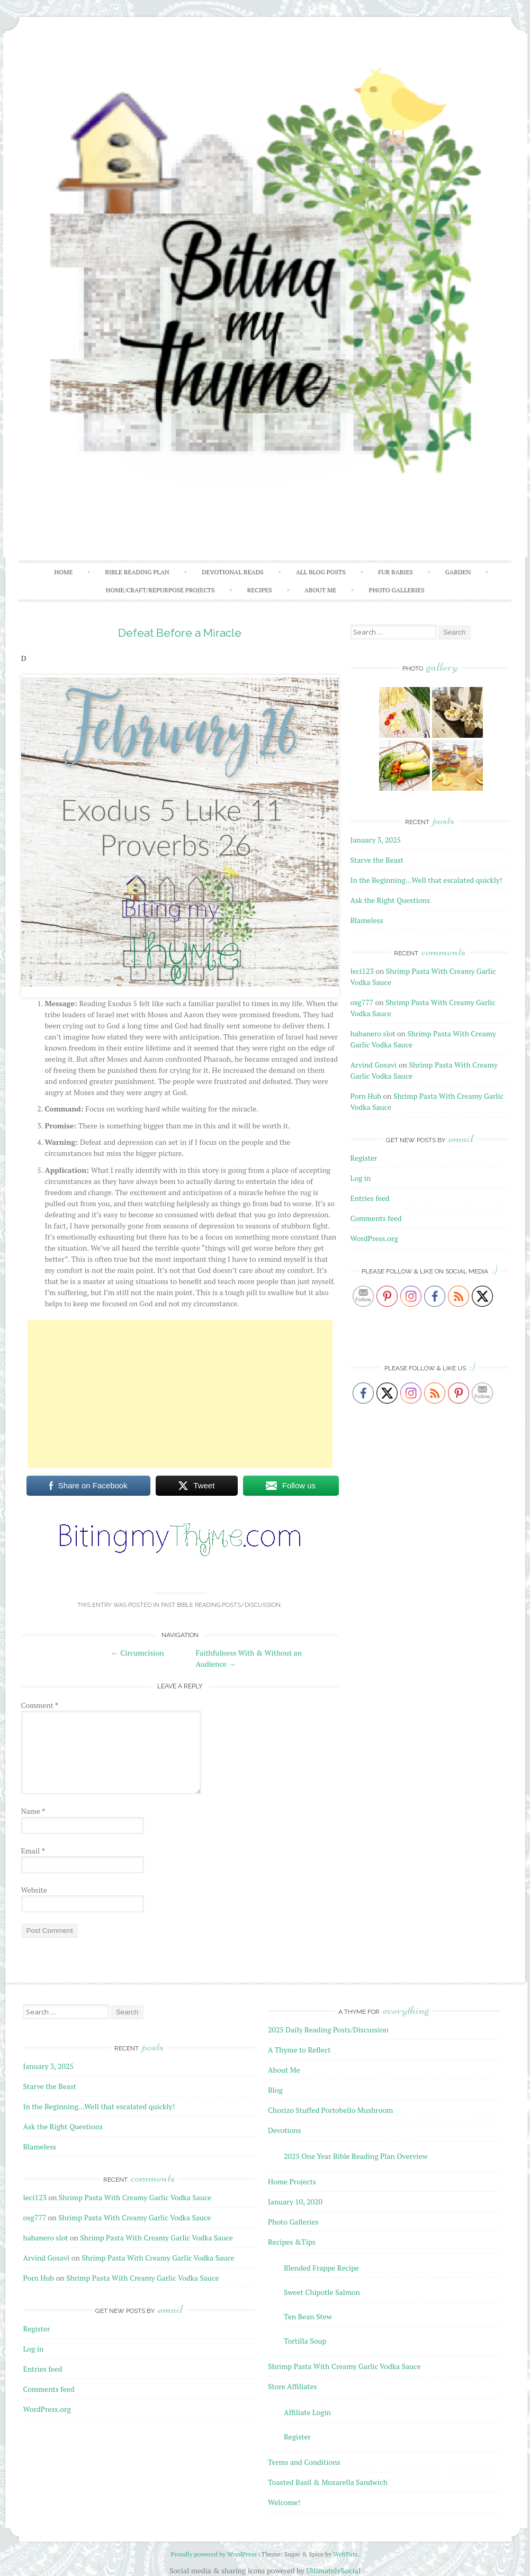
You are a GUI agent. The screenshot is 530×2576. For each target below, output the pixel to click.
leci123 (362, 971)
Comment (40, 1705)
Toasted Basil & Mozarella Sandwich (328, 2482)
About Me (320, 590)
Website (34, 1890)
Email (33, 1851)
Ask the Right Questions (390, 900)
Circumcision (137, 1653)
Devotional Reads (232, 572)
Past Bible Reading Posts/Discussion (221, 1605)
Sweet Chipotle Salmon (322, 2292)
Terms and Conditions (304, 2462)
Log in (361, 1178)
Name (33, 1811)
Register (364, 1158)
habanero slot (373, 1033)
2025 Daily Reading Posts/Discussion (328, 2029)
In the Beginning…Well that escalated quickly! (426, 880)
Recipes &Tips (292, 2242)
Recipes (259, 590)
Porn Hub (366, 1096)
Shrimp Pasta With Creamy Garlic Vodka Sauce (135, 2197)
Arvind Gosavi (374, 1065)
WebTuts (345, 2554)
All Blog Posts (321, 572)
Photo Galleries (396, 590)
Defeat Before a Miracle (179, 632)
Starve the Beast (377, 860)
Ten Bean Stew (308, 2316)
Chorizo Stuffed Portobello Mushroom (330, 2110)
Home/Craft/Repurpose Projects (160, 590)
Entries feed (370, 1198)
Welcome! (284, 2502)
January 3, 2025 (376, 840)
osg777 (362, 1002)
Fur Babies (395, 572)
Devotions (284, 2130)
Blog (275, 2090)
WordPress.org (374, 1238)
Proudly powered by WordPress (213, 2554)
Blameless (367, 920)
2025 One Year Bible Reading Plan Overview (356, 2156)
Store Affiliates (292, 2386)
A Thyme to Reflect (299, 2050)
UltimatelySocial (333, 2570)
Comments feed (376, 1218)
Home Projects (292, 2181)
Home (63, 572)
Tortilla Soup (305, 2341)
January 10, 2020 (295, 2202)
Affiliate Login (307, 2412)
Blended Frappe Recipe (321, 2268)
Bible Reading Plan (137, 572)
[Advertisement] (180, 1394)
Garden (458, 572)
